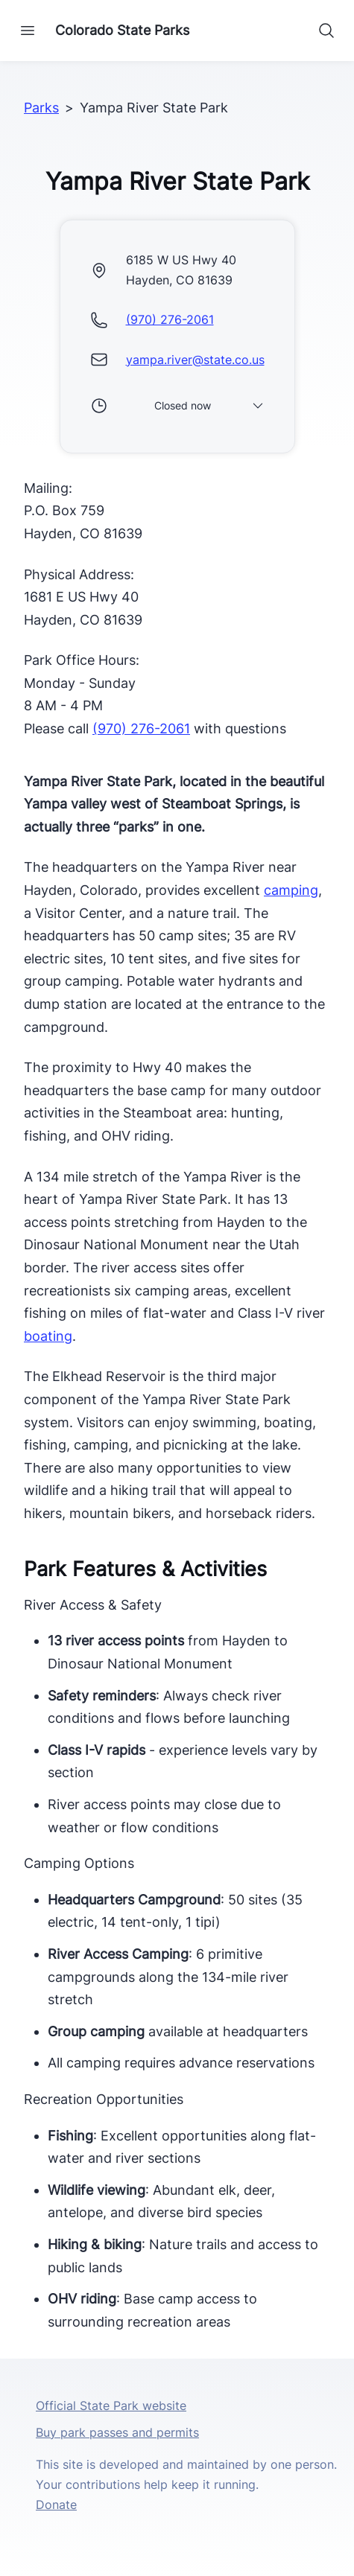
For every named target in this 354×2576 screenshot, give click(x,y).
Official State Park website (111, 2405)
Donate (56, 2504)
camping (291, 890)
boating (48, 1336)
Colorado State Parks (122, 30)
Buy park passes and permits (117, 2432)
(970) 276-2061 (170, 319)
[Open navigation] (27, 30)
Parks (41, 107)
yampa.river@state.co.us (195, 359)
